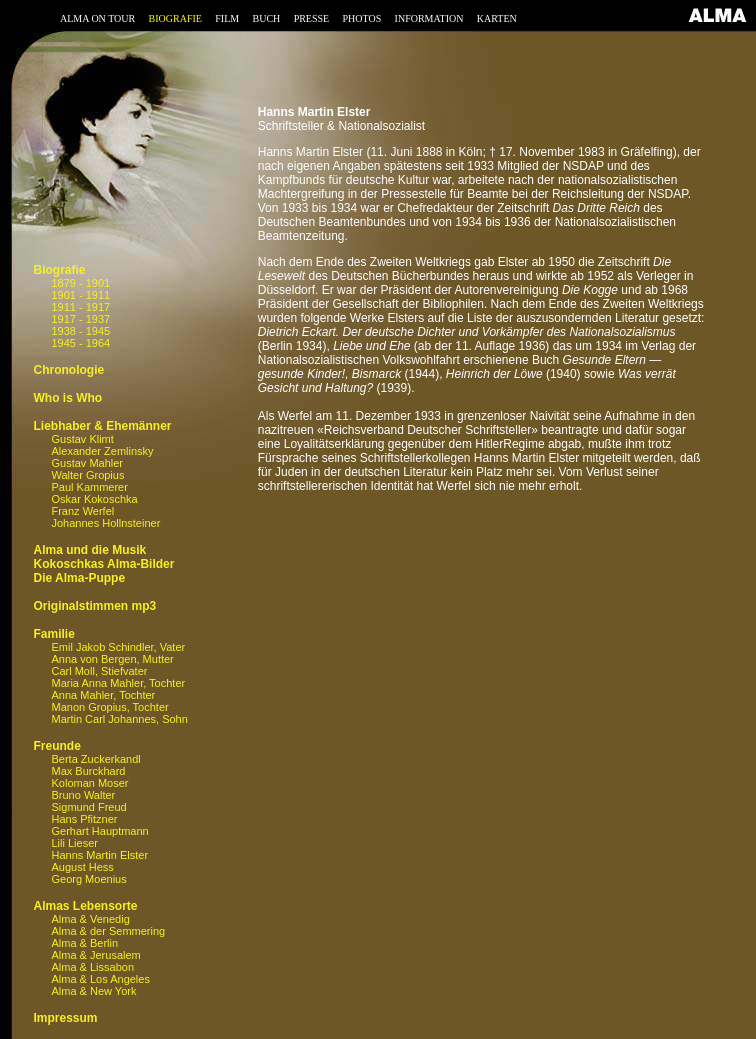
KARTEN (497, 18)
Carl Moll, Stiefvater (99, 671)
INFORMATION (429, 18)
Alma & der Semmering (108, 931)
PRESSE (312, 18)
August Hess (82, 867)
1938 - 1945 (80, 331)
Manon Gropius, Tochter (109, 707)
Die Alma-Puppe (79, 578)
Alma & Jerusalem (95, 955)
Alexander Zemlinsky (102, 451)
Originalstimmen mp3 (94, 606)
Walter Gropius (87, 475)
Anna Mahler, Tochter (103, 695)
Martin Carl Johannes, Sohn (119, 719)
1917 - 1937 (80, 319)
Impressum (65, 1018)
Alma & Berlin (84, 943)
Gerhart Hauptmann (99, 831)
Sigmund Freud (88, 807)
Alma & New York (93, 991)
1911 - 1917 (80, 307)
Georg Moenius (88, 879)
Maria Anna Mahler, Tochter (118, 683)
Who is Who (67, 398)
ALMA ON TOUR (97, 18)
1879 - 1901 (80, 283)
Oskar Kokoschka (94, 499)
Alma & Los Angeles (100, 979)
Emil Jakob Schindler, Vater (118, 647)
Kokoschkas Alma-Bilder (103, 564)
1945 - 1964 (80, 343)
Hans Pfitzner (84, 819)
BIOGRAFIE (175, 18)
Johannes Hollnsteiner (105, 523)
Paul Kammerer (89, 487)
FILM (227, 18)
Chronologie (68, 370)
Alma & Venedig (90, 919)
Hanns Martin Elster (99, 855)
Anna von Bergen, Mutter (112, 659)
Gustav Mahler (87, 463)
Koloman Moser (89, 783)
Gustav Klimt (82, 439)
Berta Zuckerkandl (95, 759)
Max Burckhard (88, 771)
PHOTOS (362, 18)
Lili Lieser (74, 843)
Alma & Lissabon (92, 967)
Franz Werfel (82, 511)
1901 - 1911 (80, 295)
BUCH (266, 18)
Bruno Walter (83, 795)
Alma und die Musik (89, 550)
